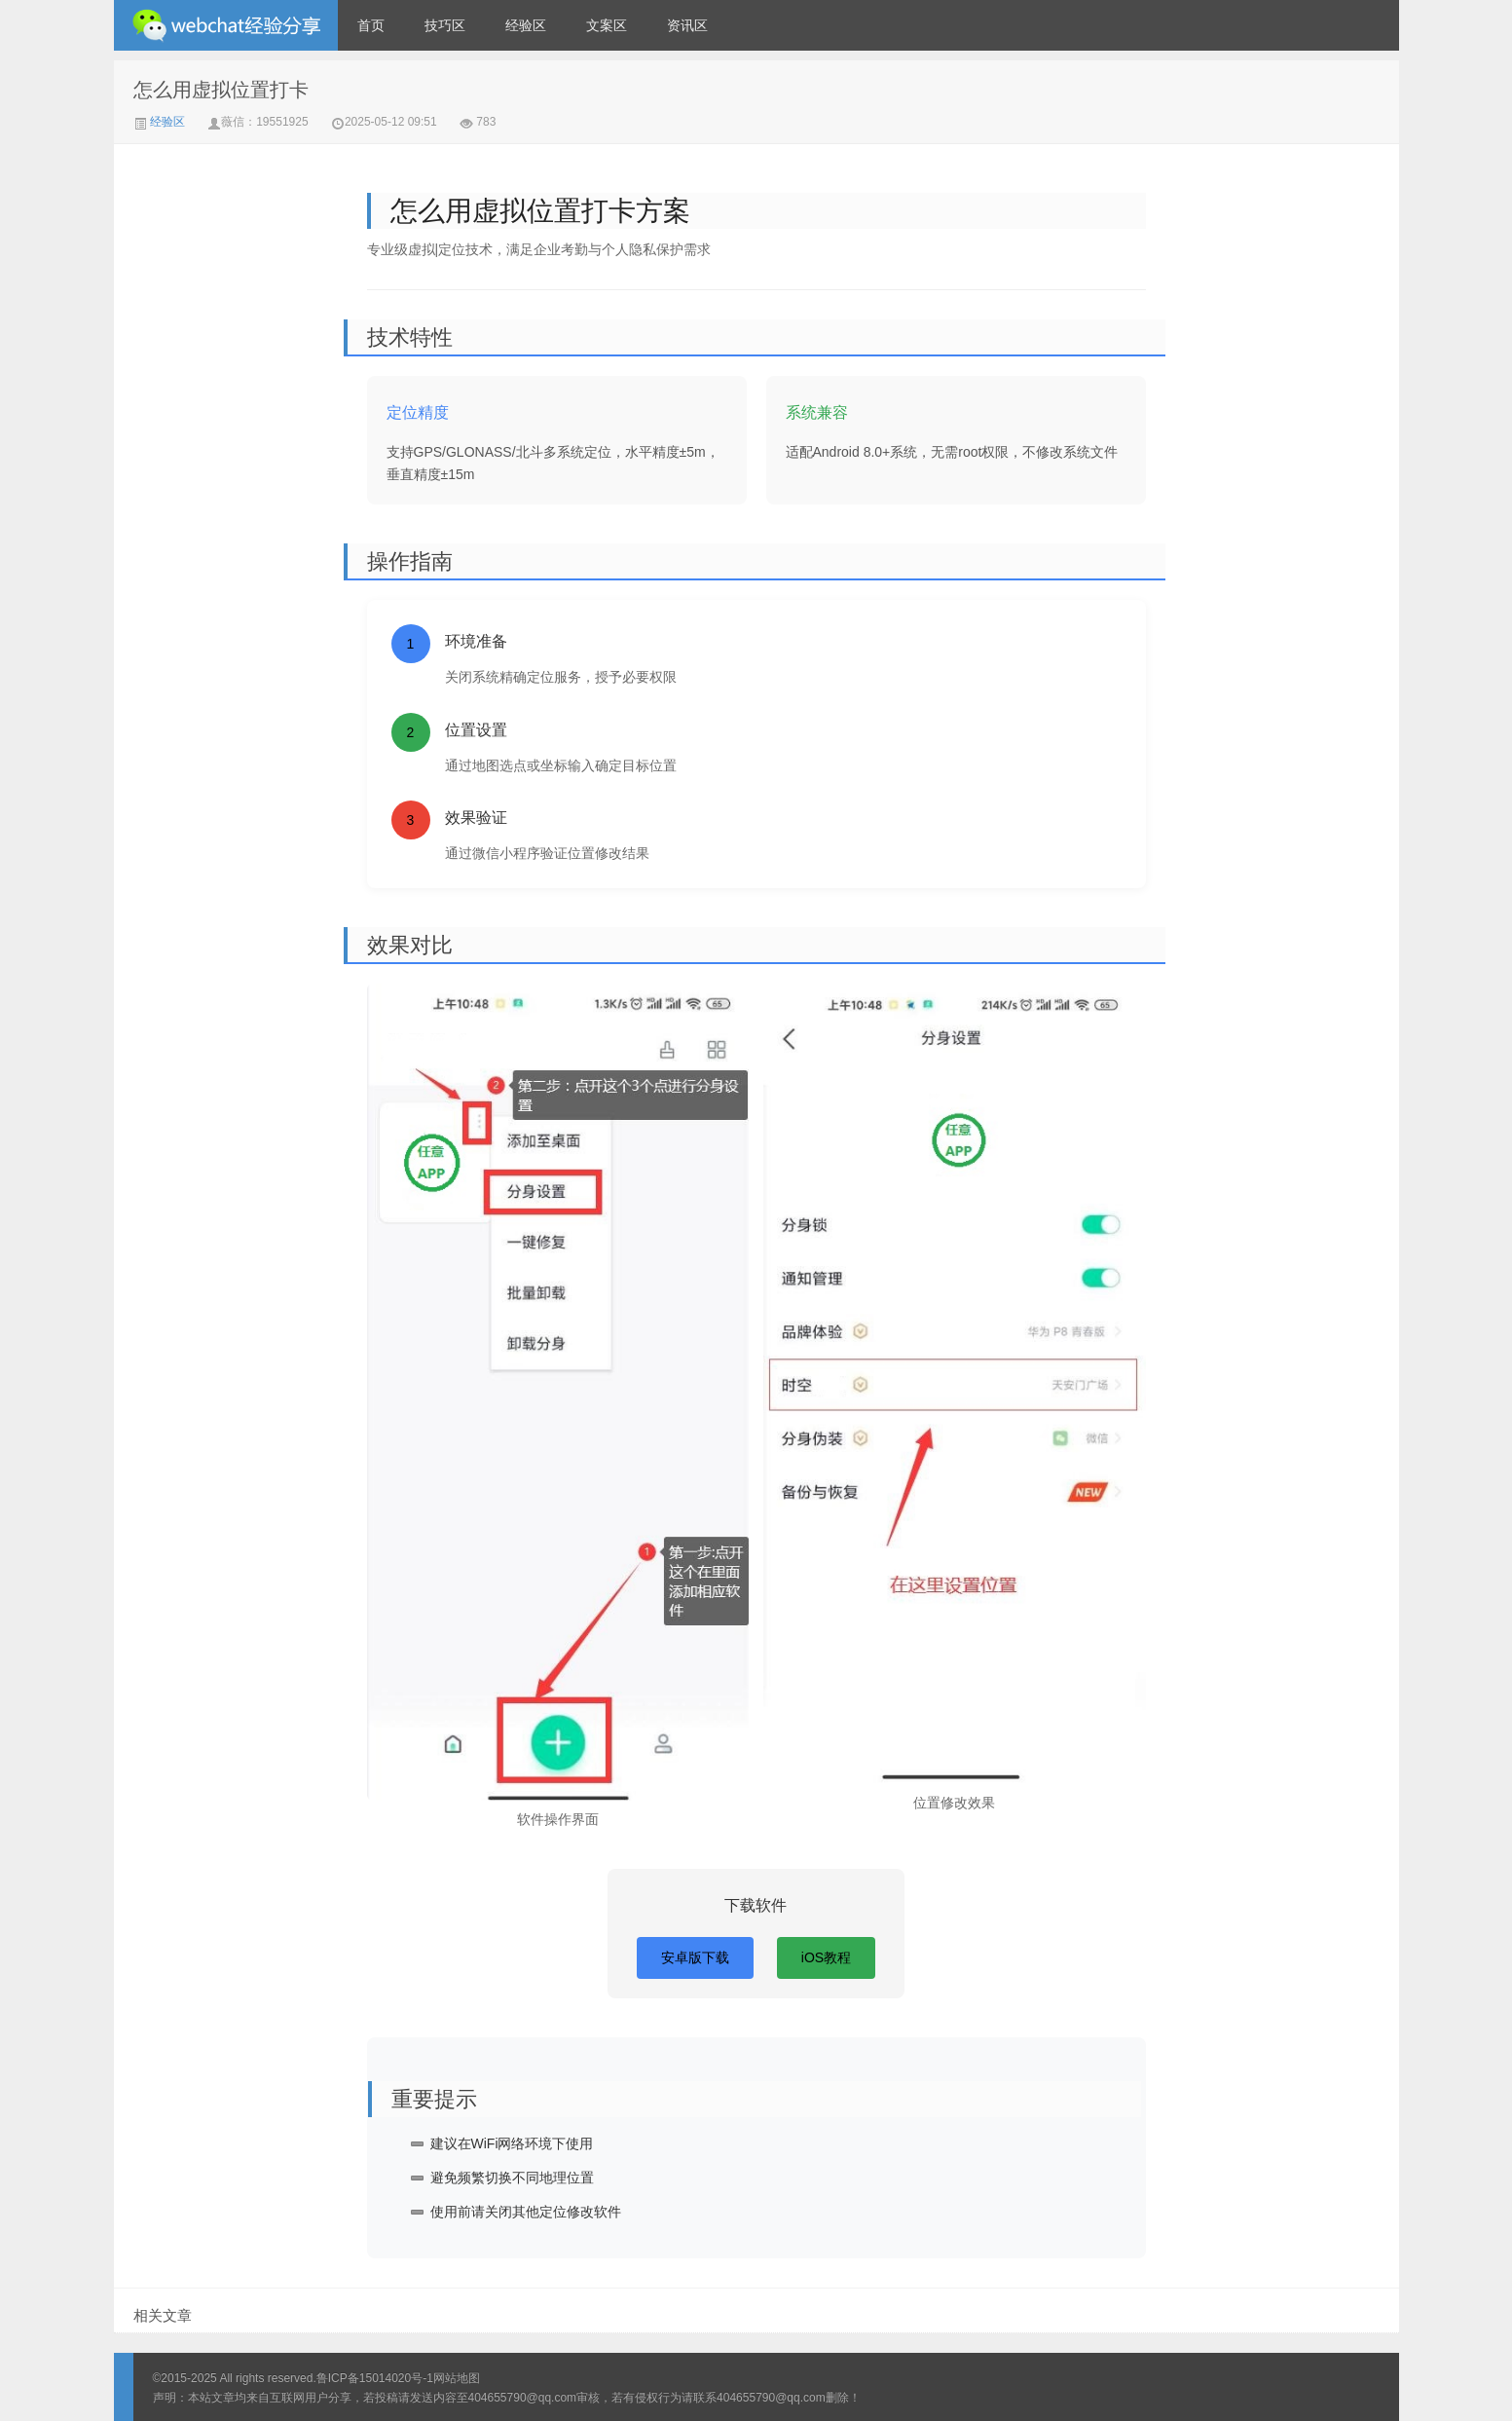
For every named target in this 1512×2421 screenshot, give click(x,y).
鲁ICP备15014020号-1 (374, 2378)
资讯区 (687, 25)
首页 (371, 25)
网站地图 (456, 2378)
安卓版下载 (695, 1957)
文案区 (606, 25)
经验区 (525, 25)
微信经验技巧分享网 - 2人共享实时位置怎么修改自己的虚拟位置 (226, 25)
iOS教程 (826, 1957)
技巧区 (444, 25)
